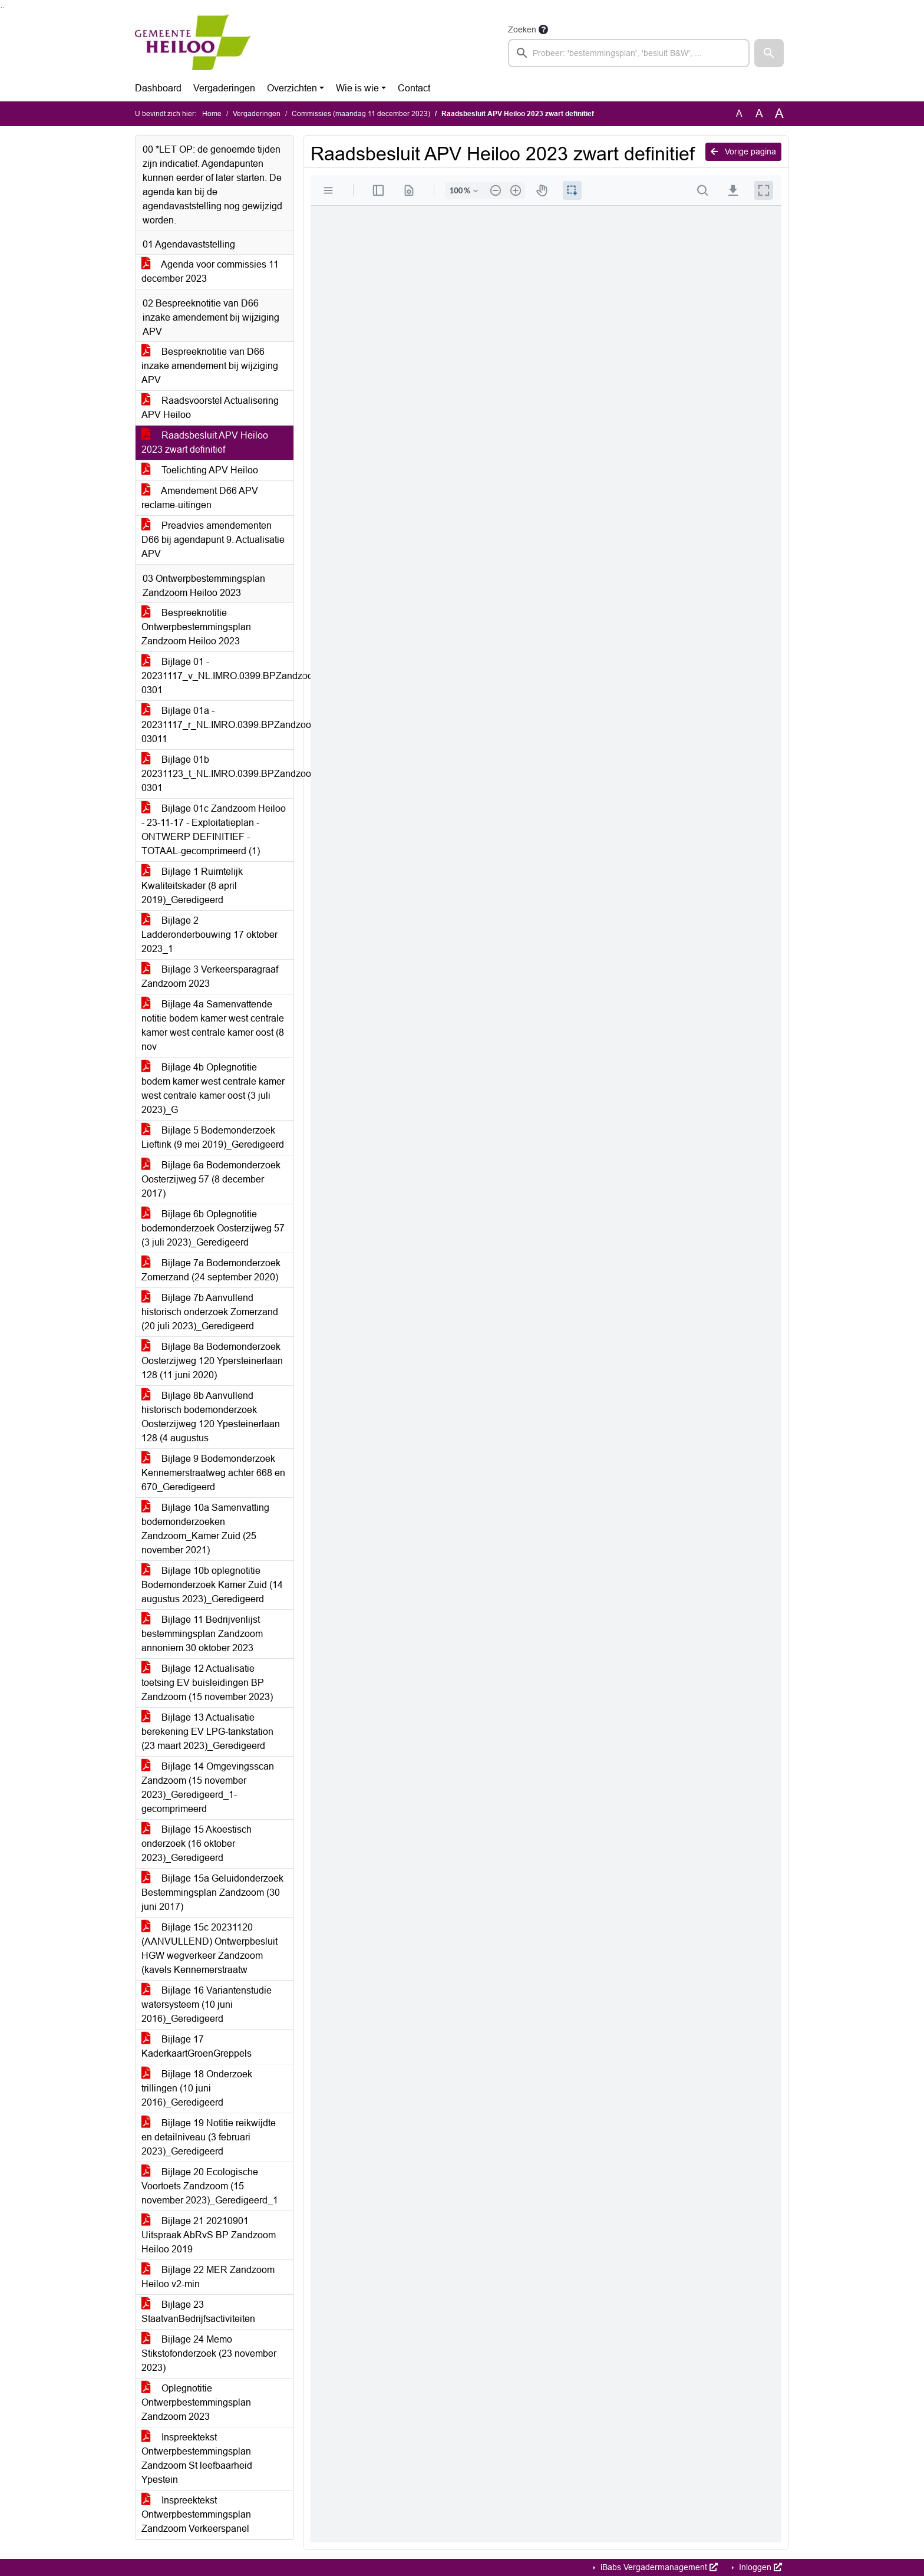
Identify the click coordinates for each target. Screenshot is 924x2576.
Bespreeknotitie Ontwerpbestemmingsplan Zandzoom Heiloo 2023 (196, 627)
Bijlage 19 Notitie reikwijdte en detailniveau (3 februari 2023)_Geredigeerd (208, 2137)
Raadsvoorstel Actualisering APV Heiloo (210, 408)
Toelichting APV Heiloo (199, 470)
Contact (414, 88)
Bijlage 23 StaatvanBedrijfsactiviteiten (198, 2312)
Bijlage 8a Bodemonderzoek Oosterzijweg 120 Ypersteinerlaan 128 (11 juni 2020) (212, 1361)
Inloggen (759, 2567)
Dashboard (158, 88)
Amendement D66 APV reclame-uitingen (199, 498)
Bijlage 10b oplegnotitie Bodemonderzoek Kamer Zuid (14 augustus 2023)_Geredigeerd (212, 1585)
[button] (769, 53)
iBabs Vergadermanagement (658, 2567)
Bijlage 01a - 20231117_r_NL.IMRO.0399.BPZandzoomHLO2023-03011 (217, 725)
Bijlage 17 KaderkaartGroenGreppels (196, 2046)
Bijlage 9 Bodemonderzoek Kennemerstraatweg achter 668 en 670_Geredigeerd (213, 1473)
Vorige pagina (743, 151)
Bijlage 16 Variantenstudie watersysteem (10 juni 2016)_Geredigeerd (206, 2004)
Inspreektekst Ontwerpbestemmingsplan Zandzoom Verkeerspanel (196, 2514)
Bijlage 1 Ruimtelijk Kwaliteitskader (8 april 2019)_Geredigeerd (192, 886)
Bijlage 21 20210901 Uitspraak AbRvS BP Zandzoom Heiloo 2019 (208, 2235)
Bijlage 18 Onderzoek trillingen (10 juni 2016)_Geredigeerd (196, 2088)
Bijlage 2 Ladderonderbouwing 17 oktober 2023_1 (209, 934)
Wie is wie (357, 88)
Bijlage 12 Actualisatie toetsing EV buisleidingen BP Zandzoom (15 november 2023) (207, 1682)
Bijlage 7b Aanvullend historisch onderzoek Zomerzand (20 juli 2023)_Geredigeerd (209, 1312)
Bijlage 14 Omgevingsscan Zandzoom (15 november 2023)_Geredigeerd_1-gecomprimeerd (207, 1787)
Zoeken (522, 29)
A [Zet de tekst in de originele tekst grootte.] (739, 113)
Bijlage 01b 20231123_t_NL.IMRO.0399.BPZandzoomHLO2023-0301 (217, 774)
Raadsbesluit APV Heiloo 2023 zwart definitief (204, 442)
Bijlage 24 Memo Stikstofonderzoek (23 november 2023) (208, 2353)
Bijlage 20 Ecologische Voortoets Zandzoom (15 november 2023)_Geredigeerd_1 (209, 2186)
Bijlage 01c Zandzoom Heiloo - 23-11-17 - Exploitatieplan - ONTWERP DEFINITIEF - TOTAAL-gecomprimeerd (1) (213, 829)
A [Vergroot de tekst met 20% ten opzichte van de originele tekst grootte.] (759, 113)
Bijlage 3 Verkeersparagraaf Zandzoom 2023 (209, 976)
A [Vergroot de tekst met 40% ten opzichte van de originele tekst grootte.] (779, 114)
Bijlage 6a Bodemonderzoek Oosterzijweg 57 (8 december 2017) (210, 1179)
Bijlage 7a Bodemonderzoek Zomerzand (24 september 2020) (210, 1270)
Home (212, 114)
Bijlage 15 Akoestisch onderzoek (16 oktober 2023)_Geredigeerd (196, 1843)
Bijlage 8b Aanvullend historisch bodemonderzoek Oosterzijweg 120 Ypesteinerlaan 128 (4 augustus (210, 1417)
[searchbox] (629, 53)
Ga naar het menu (3, 7)
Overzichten (292, 88)
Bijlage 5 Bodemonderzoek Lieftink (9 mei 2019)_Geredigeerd (212, 1137)
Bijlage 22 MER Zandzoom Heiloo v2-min (208, 2277)
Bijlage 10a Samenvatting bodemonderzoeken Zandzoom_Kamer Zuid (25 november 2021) (205, 1529)
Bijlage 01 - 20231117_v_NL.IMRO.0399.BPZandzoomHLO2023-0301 (217, 676)
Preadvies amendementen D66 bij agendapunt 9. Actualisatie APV (213, 540)
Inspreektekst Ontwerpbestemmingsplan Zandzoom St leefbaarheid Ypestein (196, 2458)
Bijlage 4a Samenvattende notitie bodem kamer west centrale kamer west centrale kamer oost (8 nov (212, 1025)
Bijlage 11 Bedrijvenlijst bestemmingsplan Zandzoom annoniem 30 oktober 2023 (202, 1634)
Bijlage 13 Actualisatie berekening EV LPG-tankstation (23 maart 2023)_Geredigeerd (207, 1731)
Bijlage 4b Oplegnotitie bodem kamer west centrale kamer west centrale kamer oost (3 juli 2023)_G (213, 1088)
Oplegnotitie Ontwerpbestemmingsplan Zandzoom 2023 (196, 2402)
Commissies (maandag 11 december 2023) (361, 114)
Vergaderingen (224, 88)
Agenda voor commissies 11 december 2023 (210, 271)
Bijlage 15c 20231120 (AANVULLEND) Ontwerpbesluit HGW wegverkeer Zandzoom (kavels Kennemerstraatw (209, 1948)
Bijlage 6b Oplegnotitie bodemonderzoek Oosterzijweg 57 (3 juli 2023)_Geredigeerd (213, 1228)
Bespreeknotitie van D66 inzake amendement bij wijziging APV (209, 366)
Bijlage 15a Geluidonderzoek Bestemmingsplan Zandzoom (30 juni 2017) (212, 1892)
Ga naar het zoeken (1, 7)
